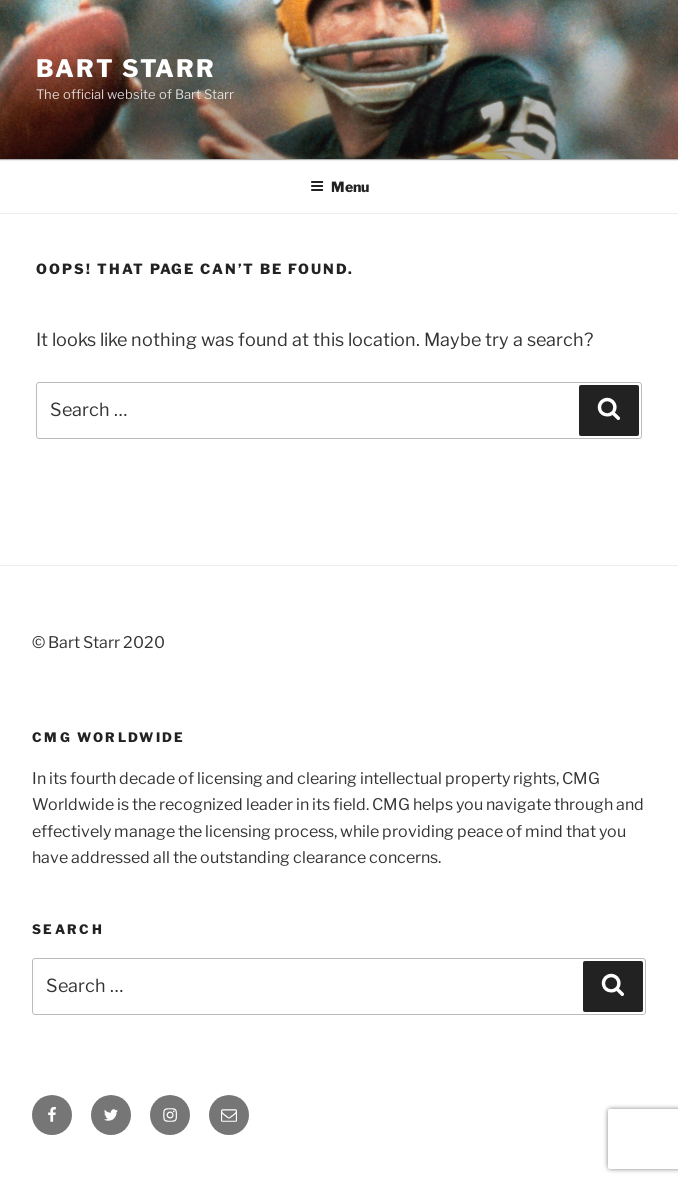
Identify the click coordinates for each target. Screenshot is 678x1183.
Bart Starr (126, 68)
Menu (339, 186)
